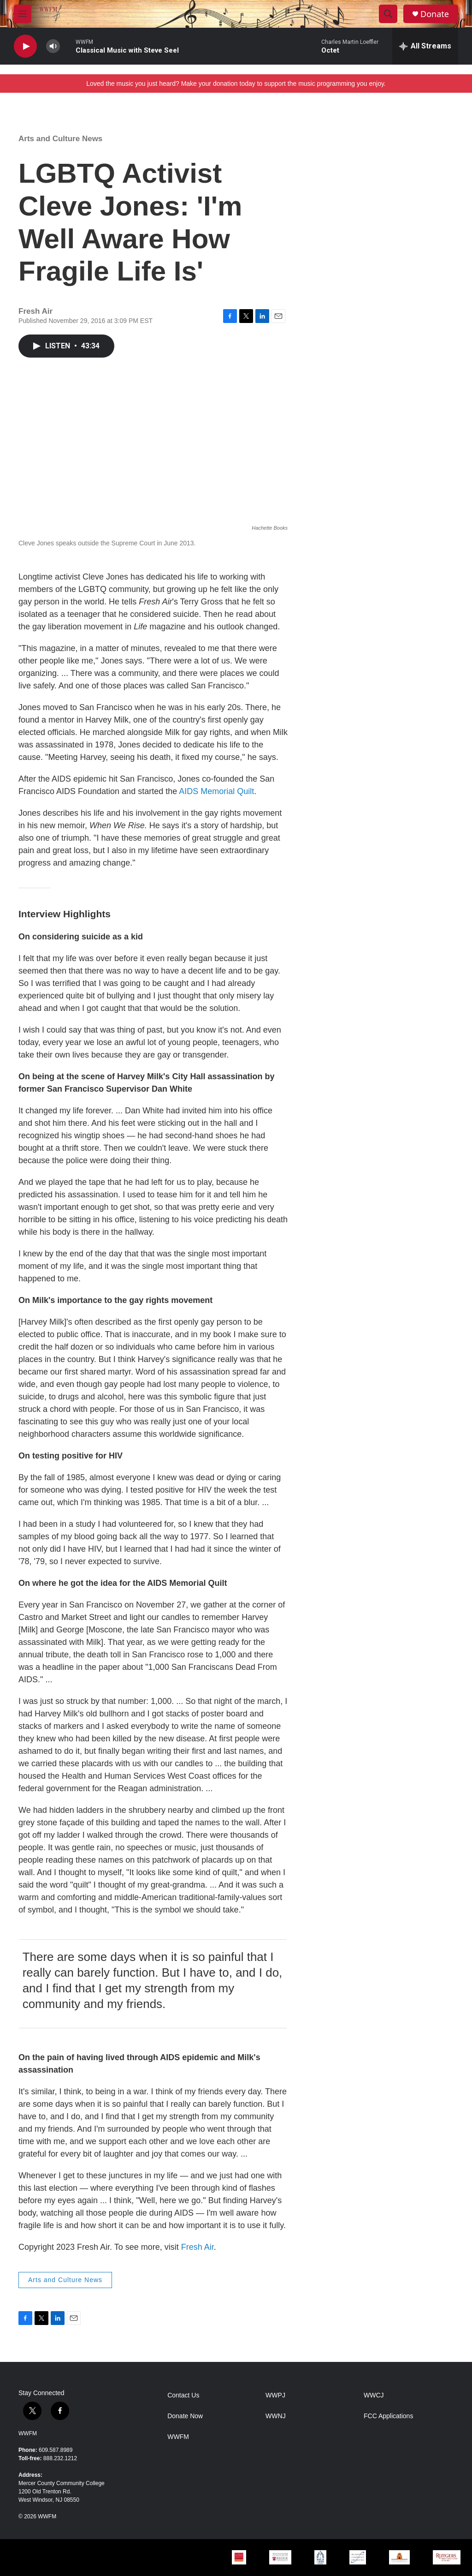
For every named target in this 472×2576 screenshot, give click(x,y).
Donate (434, 14)
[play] (25, 46)
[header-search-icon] (388, 14)
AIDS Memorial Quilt (216, 791)
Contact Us (183, 2395)
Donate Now (185, 2416)
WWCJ (374, 2395)
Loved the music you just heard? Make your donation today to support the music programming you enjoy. (236, 83)
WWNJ (276, 2416)
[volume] (53, 46)
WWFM (27, 2433)
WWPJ (275, 2395)
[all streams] (425, 46)
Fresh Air (197, 2247)
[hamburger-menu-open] (22, 14)
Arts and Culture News (60, 138)
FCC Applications (388, 2416)
